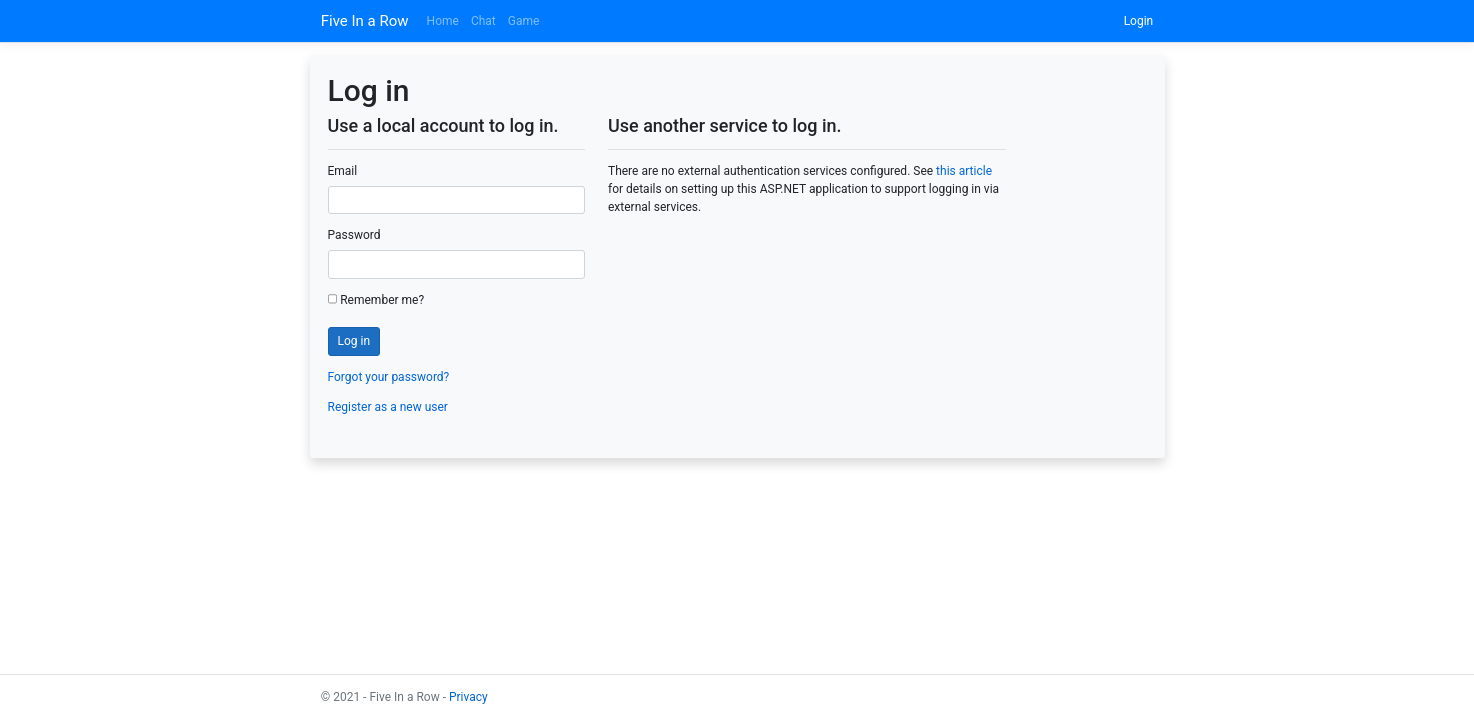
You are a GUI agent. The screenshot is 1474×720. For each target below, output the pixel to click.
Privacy (468, 697)
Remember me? (376, 300)
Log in (354, 341)
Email (343, 171)
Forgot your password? (389, 377)
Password (354, 235)
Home (443, 21)
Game (524, 21)
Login (1139, 21)
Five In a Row (365, 21)
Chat (483, 21)
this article (964, 171)
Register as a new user (388, 407)
